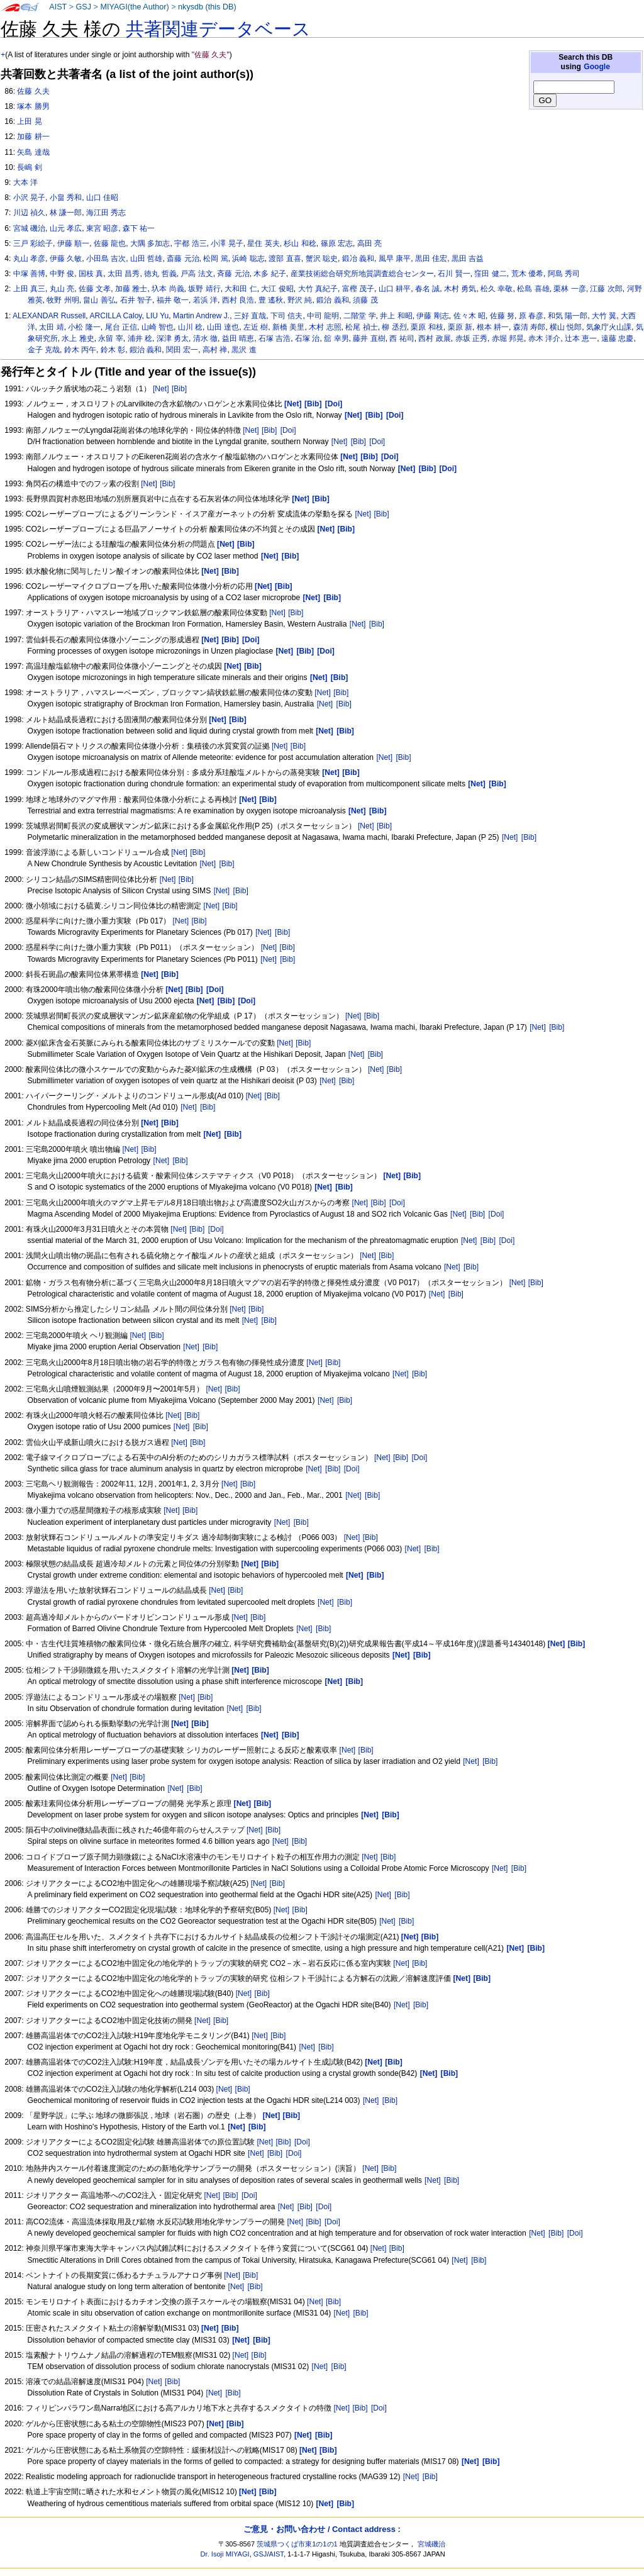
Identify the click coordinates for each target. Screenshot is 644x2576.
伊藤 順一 (73, 243)
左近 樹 (255, 327)
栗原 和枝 (427, 327)
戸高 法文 (196, 273)
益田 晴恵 (238, 338)
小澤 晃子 (227, 243)
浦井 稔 (140, 338)
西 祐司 (401, 338)
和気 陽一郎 (567, 315)
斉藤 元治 (233, 273)
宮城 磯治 (29, 228)
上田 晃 (29, 121)
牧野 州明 (63, 300)
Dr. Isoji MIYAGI (225, 2554)
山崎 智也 (158, 327)
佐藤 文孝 (95, 288)
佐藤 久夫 (33, 91)
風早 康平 (395, 258)
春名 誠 (427, 288)
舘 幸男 (336, 338)
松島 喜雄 (533, 288)
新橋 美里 (288, 327)
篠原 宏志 (337, 243)
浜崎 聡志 (248, 258)
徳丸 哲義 (160, 273)
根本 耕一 (493, 327)
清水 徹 (205, 338)
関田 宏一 (182, 349)
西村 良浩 (238, 300)
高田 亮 (369, 243)
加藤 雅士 (131, 288)
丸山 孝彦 (29, 258)
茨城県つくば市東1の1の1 (297, 2544)
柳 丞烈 (394, 327)
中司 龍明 (323, 315)
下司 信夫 (286, 315)
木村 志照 (325, 327)
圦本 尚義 (168, 288)
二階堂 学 (359, 315)
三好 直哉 (250, 315)
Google (597, 66)
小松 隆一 (84, 327)
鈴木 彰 (113, 349)
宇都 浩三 (190, 243)
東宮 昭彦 (102, 228)
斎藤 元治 (183, 258)
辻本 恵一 (581, 338)
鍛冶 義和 (358, 258)
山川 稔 (190, 327)
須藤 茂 (365, 300)
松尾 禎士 (361, 327)
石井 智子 (136, 300)
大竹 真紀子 (318, 288)
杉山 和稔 (300, 243)
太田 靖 (51, 327)
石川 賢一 (454, 273)
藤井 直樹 (369, 338)
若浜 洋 (205, 300)
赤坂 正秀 (471, 338)
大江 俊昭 (277, 288)
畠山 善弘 (99, 300)
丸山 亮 (62, 288)
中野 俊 (62, 273)
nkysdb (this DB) (207, 7)
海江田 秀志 (106, 212)
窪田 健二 (490, 273)
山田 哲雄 (146, 258)
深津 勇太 (173, 338)
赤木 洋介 (544, 338)
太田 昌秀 (124, 273)
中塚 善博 (29, 273)
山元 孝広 (66, 228)
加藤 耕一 (33, 136)
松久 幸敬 (496, 288)
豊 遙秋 (270, 300)
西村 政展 (434, 338)
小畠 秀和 (66, 197)
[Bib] (179, 388)
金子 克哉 (44, 349)
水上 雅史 (78, 338)
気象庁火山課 (608, 327)
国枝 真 (91, 273)
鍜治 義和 (146, 349)
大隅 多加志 (150, 243)
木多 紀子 (269, 273)
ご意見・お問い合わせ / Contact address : (321, 2529)
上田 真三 (29, 288)
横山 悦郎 (566, 327)
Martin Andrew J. (201, 315)
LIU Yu (157, 315)
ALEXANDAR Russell (49, 315)
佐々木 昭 (469, 315)
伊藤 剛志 (432, 315)
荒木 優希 (527, 273)
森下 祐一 (139, 228)
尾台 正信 (121, 327)
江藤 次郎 (606, 288)
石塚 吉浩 (274, 338)
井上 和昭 (396, 315)
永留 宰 (110, 338)
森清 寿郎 (529, 327)
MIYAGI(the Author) (134, 7)
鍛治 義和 (332, 300)
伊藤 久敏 (66, 258)
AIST (58, 7)
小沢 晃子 (29, 197)
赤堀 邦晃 (508, 338)
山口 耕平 (395, 288)
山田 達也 (223, 327)
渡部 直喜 (285, 258)
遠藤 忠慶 (617, 338)
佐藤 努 (502, 315)
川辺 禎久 (29, 212)
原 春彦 (531, 315)
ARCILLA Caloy (115, 315)
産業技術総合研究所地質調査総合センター (362, 273)
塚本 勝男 (33, 106)
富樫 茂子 (358, 288)
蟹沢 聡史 (322, 258)
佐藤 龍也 (110, 243)
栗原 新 (460, 327)
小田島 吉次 (106, 258)
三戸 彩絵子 (33, 243)
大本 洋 (25, 182)
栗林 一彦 (569, 288)
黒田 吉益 (468, 258)
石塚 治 (307, 338)
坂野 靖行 (204, 288)
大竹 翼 (604, 315)
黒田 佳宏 (431, 258)
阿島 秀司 (564, 273)
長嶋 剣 (29, 167)
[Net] (161, 388)
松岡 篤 (215, 258)
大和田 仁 (241, 288)
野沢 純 (299, 300)
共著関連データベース (218, 29)
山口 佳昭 (102, 197)
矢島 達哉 (33, 152)
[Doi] (288, 430)
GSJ (83, 7)
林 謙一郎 (66, 212)
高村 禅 (215, 349)
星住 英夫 (263, 243)
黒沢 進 (243, 349)
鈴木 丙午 (80, 349)
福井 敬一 (173, 300)
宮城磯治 (431, 2544)
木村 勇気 (460, 288)
